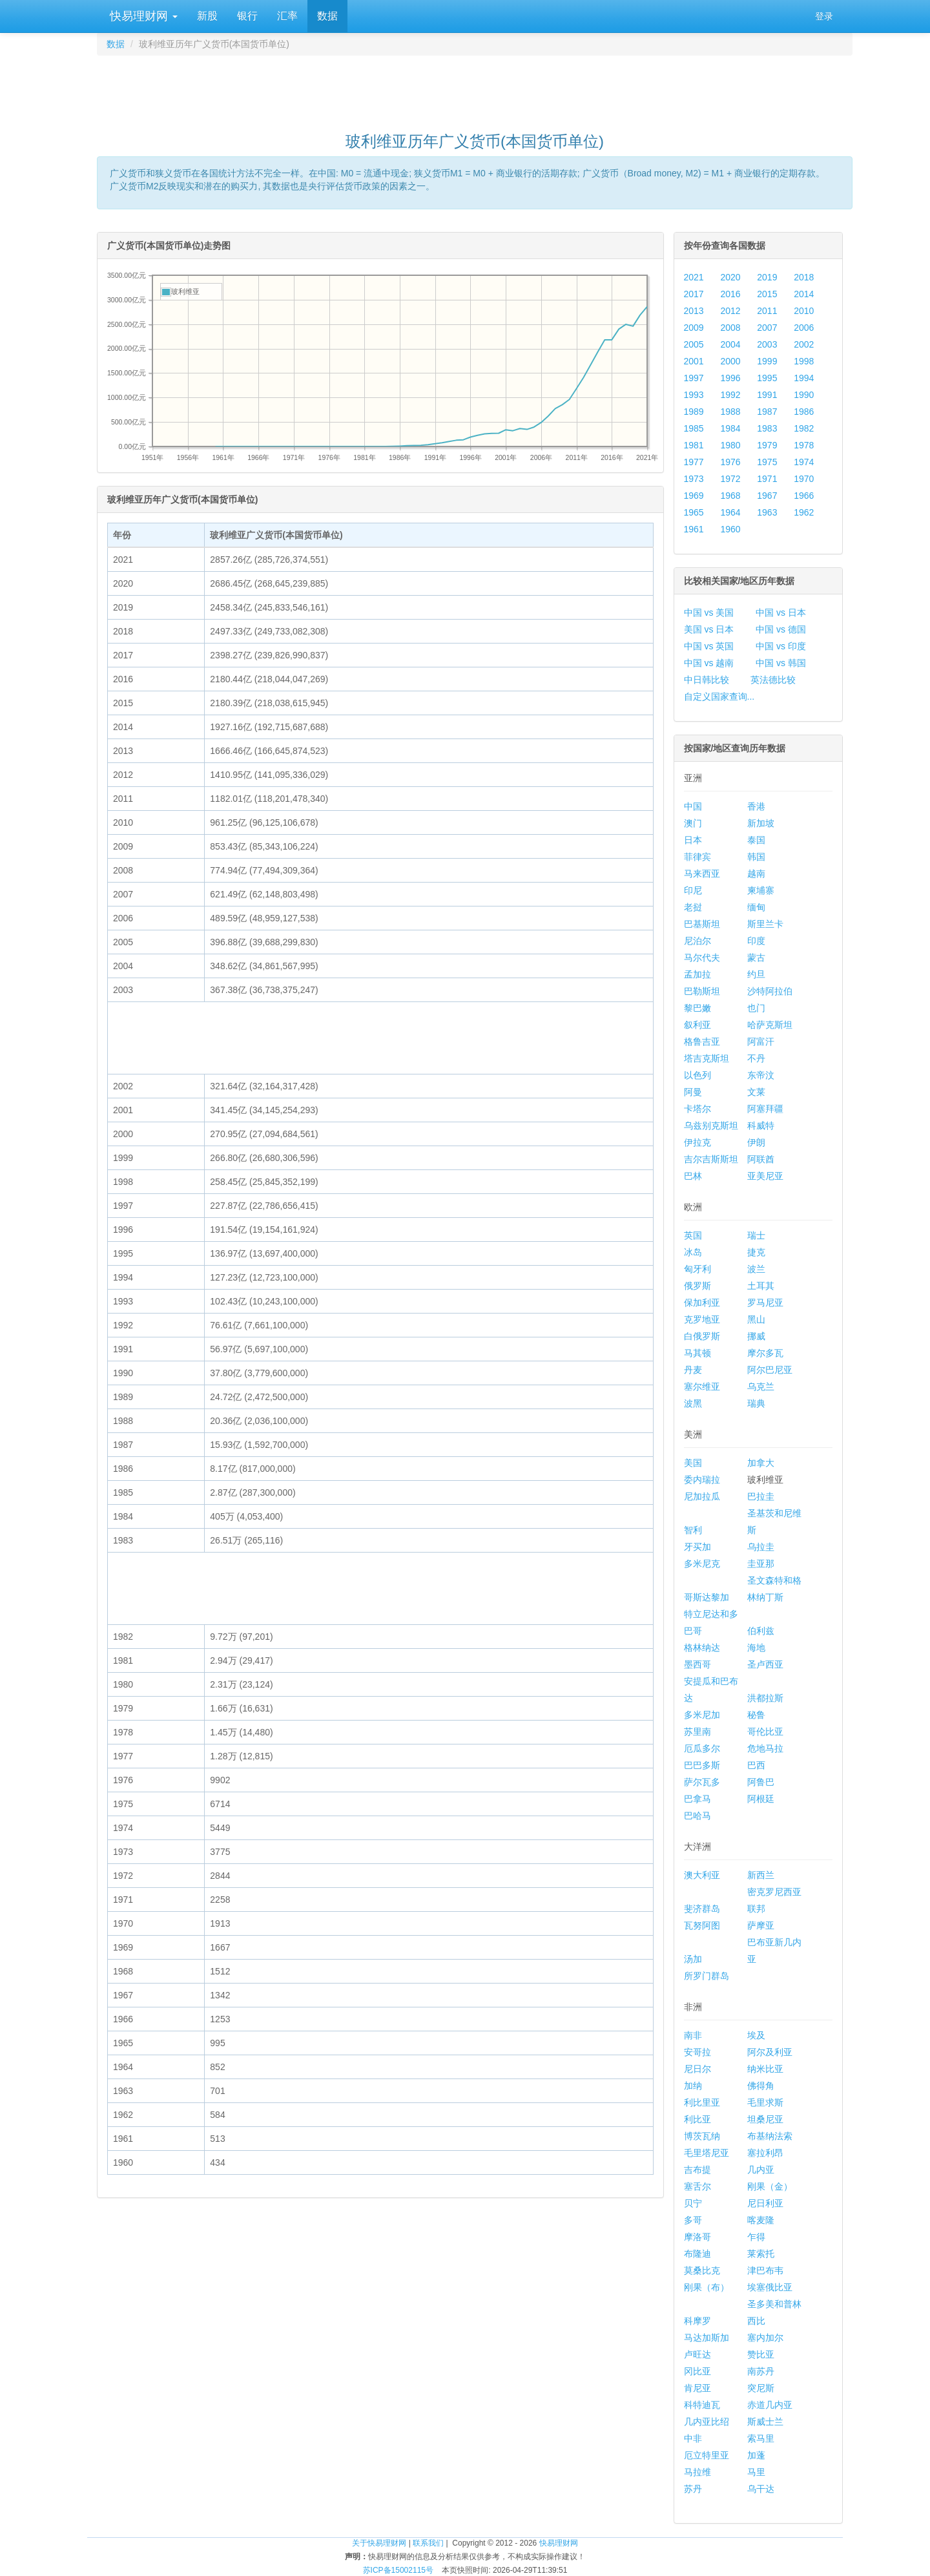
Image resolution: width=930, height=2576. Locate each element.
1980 (730, 445)
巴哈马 (697, 1815)
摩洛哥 (697, 2237)
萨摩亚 (760, 1925)
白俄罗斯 (702, 1336)
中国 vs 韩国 (781, 663)
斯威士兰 (765, 2421)
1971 (767, 479)
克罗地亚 (702, 1319)
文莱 (756, 1092)
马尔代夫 (702, 957)
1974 (804, 462)
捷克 (756, 1252)
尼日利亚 (765, 2203)
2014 (804, 294)
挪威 (756, 1336)
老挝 (693, 907)
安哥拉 (697, 2052)
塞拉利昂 (765, 2153)
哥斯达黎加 (706, 1597)
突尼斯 (760, 2388)
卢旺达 (697, 2354)
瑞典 (756, 1403)
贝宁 (693, 2203)
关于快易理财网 (379, 2543)
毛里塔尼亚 (706, 2153)
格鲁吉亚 (702, 1041)
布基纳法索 (769, 2136)
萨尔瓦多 (702, 1782)
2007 (767, 327)
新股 (207, 15)
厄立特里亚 (706, 2455)
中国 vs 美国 (709, 612)
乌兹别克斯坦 (711, 1125)
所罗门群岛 (706, 1976)
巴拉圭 (760, 1496)
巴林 (693, 1176)
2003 (767, 344)
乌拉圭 (760, 1547)
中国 (693, 806)
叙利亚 (697, 1025)
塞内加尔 (765, 2337)
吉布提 (697, 2169)
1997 (694, 378)
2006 (804, 327)
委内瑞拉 (702, 1479)
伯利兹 (760, 1631)
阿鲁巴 (760, 1782)
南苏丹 (760, 2371)
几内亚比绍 (706, 2421)
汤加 (693, 1959)
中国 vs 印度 (781, 646)
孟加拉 (697, 974)
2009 (694, 327)
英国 (693, 1235)
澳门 (693, 823)
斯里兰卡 (765, 924)
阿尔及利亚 (769, 2052)
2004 (730, 344)
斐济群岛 (702, 1908)
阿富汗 (760, 1041)
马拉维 (697, 2472)
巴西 (756, 1765)
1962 (804, 512)
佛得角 (760, 2085)
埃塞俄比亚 (769, 2287)
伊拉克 (697, 1142)
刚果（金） (769, 2186)
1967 (767, 495)
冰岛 (693, 1252)
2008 (730, 327)
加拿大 (760, 1463)
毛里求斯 (765, 2102)
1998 (804, 361)
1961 (694, 529)
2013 (694, 311)
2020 (730, 277)
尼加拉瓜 (702, 1496)
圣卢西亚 (765, 1664)
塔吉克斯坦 (706, 1058)
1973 (694, 479)
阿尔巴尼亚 (769, 1370)
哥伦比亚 (765, 1731)
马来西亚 (702, 873)
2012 (730, 311)
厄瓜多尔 (702, 1748)
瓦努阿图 (702, 1925)
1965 (694, 512)
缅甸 (756, 907)
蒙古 (756, 957)
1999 (767, 361)
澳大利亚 (702, 1875)
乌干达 (760, 2489)
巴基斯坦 (702, 924)
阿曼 (693, 1092)
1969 (694, 495)
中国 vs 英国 (709, 646)
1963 (767, 512)
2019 (767, 277)
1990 (804, 395)
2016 (730, 294)
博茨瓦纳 (702, 2136)
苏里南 (697, 1731)
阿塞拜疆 (765, 1109)
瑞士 (756, 1235)
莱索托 (760, 2253)
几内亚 (760, 2169)
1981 (694, 445)
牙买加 (697, 1547)
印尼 (693, 890)
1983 (767, 428)
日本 (693, 840)
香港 (756, 806)
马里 (756, 2472)
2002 (804, 344)
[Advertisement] (475, 88)
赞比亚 (760, 2354)
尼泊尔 (697, 941)
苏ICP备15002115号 (398, 2570)
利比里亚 (702, 2102)
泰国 (756, 840)
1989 (694, 411)
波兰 (756, 1269)
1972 (730, 479)
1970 (804, 479)
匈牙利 (697, 1269)
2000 (730, 361)
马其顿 (697, 1353)
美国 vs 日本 (709, 629)
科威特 (760, 1125)
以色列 (697, 1075)
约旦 (756, 974)
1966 (804, 495)
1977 (694, 462)
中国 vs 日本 (781, 612)
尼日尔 (697, 2069)
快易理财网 (142, 16)
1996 (730, 378)
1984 (730, 428)
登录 (824, 16)
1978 (804, 445)
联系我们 (428, 2543)
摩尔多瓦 (765, 1353)
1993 (694, 395)
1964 (730, 512)
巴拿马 (697, 1799)
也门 (756, 1008)
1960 (730, 529)
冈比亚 (697, 2371)
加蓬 (756, 2455)
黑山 (756, 1319)
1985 (694, 428)
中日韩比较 (706, 680)
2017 (694, 294)
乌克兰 (760, 1386)
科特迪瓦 (702, 2405)
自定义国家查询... (719, 696)
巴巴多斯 (702, 1765)
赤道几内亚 (769, 2405)
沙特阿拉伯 (769, 991)
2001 (694, 361)
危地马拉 (765, 1748)
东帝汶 (760, 1075)
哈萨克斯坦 (769, 1025)
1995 (767, 378)
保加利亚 (702, 1302)
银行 (247, 15)
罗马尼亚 (765, 1302)
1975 (767, 462)
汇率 (287, 15)
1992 (730, 395)
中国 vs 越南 (709, 663)
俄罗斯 (697, 1286)
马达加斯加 (706, 2337)
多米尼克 (702, 1563)
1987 (767, 411)
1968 (730, 495)
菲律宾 (697, 857)
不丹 (756, 1058)
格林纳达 (702, 1647)
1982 (804, 428)
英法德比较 (773, 680)
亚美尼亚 (765, 1176)
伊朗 (756, 1142)
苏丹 (693, 2489)
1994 (804, 378)
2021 (694, 277)
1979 (767, 445)
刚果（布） (706, 2287)
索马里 (760, 2438)
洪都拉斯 (765, 1698)
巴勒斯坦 (702, 991)
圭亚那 (760, 1563)
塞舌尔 (697, 2186)
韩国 (756, 857)
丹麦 (693, 1370)
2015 (767, 294)
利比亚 (697, 2119)
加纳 (693, 2085)
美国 (693, 1463)
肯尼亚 (697, 2388)
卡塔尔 (697, 1109)
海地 (756, 1647)
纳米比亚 (765, 2069)
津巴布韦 (765, 2270)
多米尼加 (702, 1715)
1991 (767, 395)
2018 (804, 277)
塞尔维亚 (702, 1386)
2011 (767, 311)
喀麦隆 (760, 2220)
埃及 (756, 2035)
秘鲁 (756, 1715)
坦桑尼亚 (765, 2119)
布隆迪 (697, 2253)
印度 (756, 941)
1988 (730, 411)
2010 (804, 311)
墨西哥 (697, 1664)
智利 (693, 1530)
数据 (327, 15)
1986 (804, 411)
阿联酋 (760, 1159)
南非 (693, 2035)
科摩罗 (697, 2321)
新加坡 (760, 823)
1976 (730, 462)
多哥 (693, 2220)
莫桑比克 (702, 2270)
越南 (756, 873)
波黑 (693, 1403)
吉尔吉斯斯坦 (711, 1159)
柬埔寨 (760, 890)
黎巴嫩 (697, 1008)
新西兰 (760, 1875)
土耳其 (760, 1286)
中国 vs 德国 (781, 629)
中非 (693, 2438)
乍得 (756, 2237)
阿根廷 (760, 1799)
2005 (694, 344)
